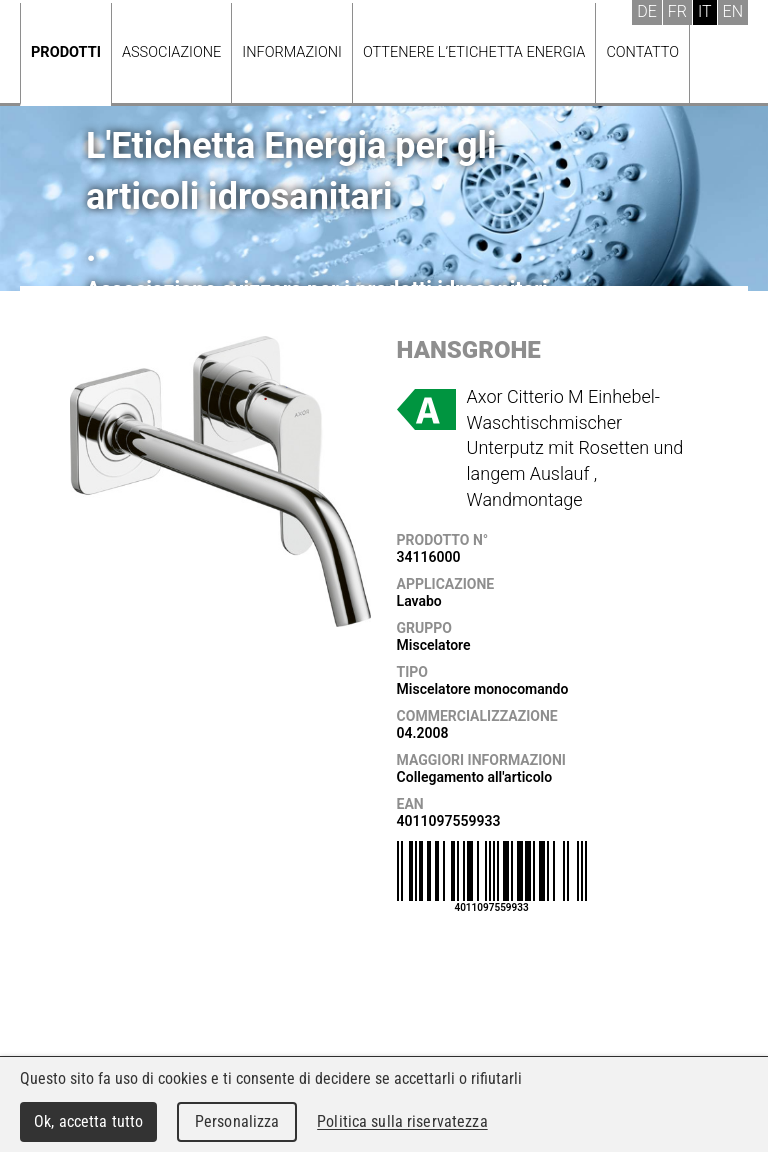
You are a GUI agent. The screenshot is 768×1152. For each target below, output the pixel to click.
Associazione (171, 52)
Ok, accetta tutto (88, 1121)
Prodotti (66, 52)
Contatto (642, 52)
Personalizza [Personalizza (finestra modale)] (237, 1121)
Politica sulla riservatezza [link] (402, 1121)
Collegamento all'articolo (475, 777)
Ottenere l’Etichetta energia (474, 52)
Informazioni (292, 52)
